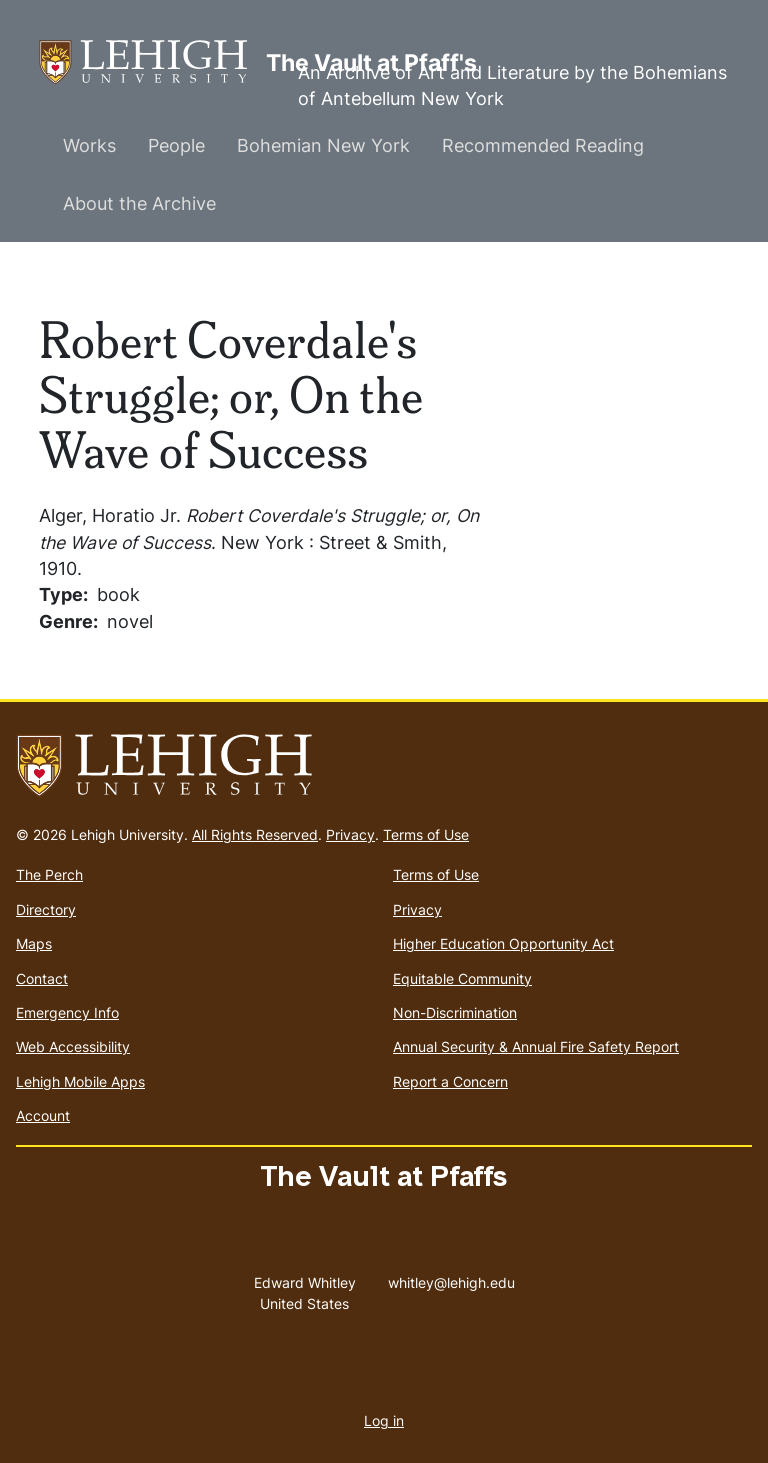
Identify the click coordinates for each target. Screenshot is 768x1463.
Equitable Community (462, 978)
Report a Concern (450, 1081)
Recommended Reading (543, 145)
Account (43, 1115)
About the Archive (139, 203)
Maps (34, 943)
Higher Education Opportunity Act (503, 943)
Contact (42, 978)
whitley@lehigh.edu (451, 1278)
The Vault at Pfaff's (152, 62)
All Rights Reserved (255, 834)
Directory (46, 909)
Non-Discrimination (455, 1012)
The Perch (49, 874)
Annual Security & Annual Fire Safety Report (536, 1046)
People (176, 145)
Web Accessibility (73, 1046)
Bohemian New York (323, 145)
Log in (384, 1420)
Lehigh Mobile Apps (80, 1081)
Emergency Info (67, 1012)
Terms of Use (426, 834)
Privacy (350, 834)
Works (89, 145)
